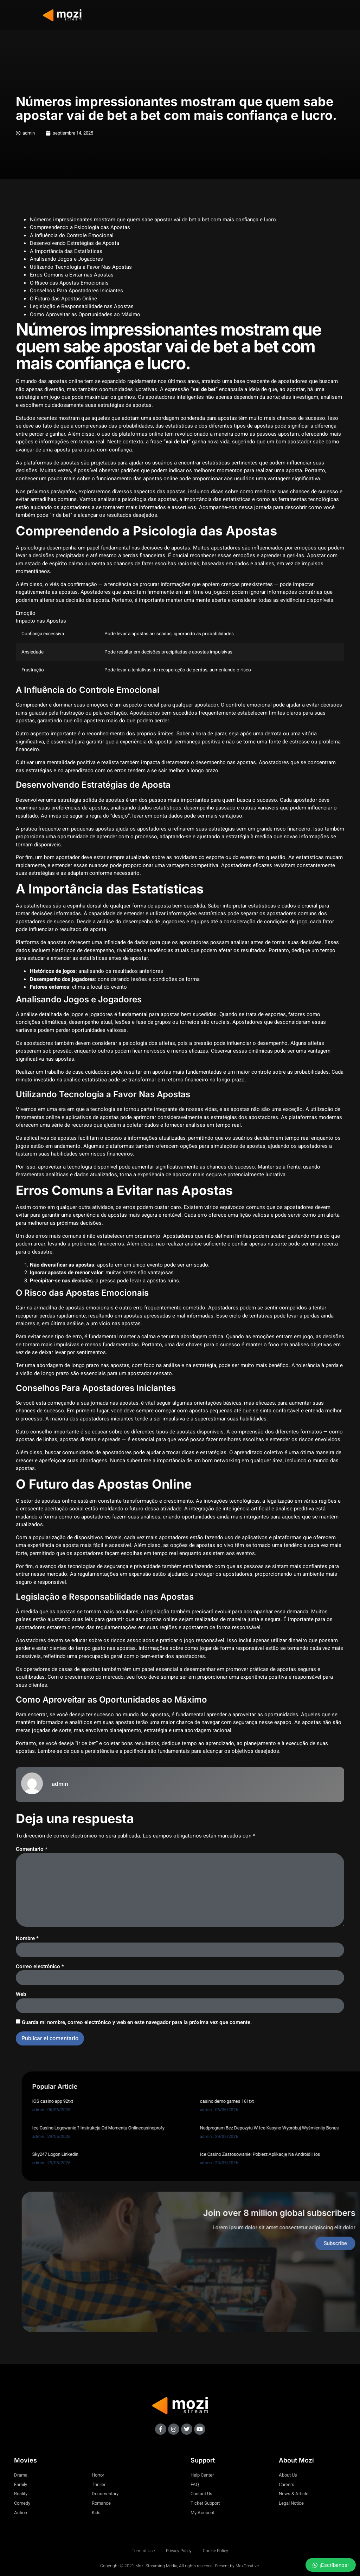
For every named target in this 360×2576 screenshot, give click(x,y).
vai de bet (125, 445)
